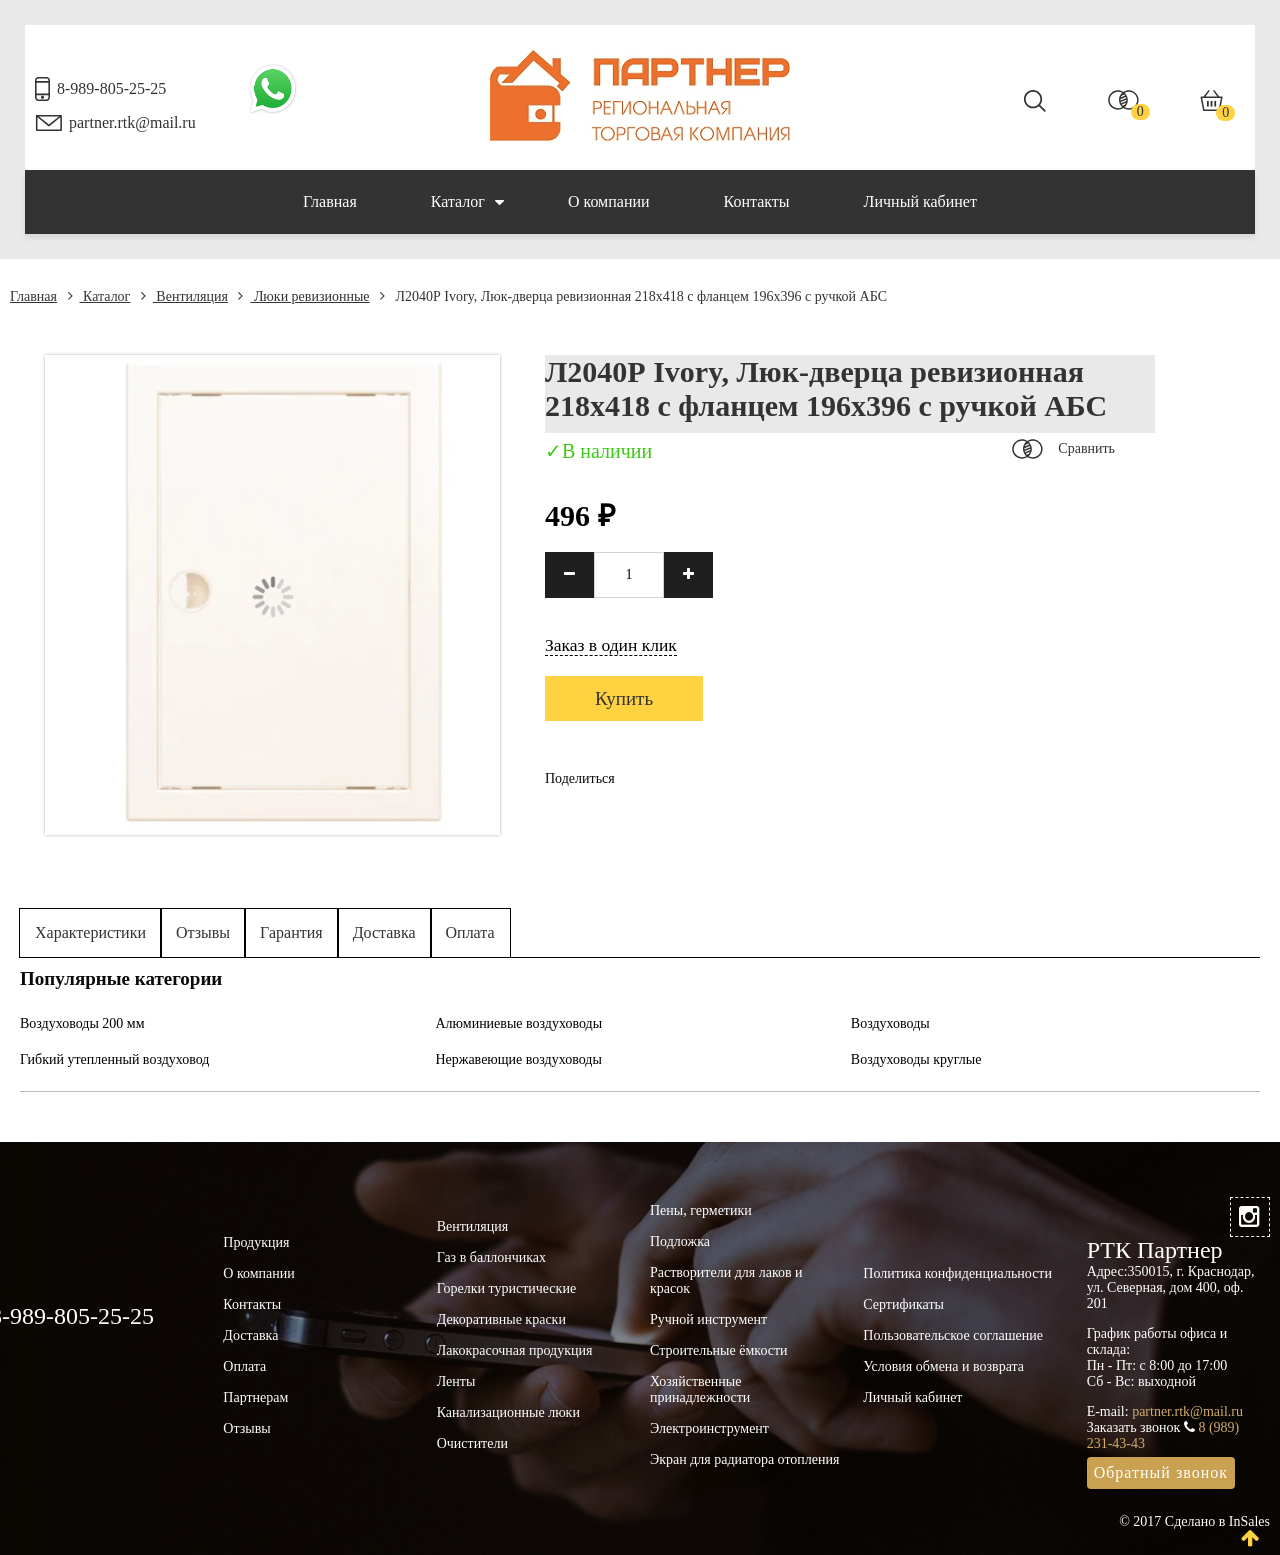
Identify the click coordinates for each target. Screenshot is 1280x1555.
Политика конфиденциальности (957, 1273)
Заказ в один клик (611, 645)
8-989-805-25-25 (111, 88)
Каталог (467, 202)
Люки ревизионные (303, 296)
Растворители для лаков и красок (726, 1280)
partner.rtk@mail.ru (132, 122)
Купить (624, 698)
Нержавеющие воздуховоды (518, 1059)
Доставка (384, 932)
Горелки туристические (506, 1288)
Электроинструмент (709, 1428)
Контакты (757, 201)
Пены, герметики (701, 1210)
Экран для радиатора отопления (745, 1459)
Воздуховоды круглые (916, 1059)
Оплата (470, 932)
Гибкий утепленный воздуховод (115, 1059)
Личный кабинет (920, 201)
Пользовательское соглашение (953, 1335)
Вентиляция (184, 296)
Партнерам (255, 1397)
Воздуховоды (890, 1023)
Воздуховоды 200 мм (82, 1023)
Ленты (456, 1381)
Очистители (472, 1443)
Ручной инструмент (708, 1319)
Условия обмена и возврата (943, 1366)
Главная (330, 201)
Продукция (256, 1242)
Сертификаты (903, 1304)
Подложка (680, 1241)
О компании (609, 201)
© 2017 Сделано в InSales (1194, 1521)
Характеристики (90, 932)
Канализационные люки (508, 1412)
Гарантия (291, 932)
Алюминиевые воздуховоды (518, 1023)
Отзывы (203, 932)
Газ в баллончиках (491, 1257)
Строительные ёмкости (719, 1350)
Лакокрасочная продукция (515, 1350)
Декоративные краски (501, 1319)
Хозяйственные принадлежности (700, 1389)
